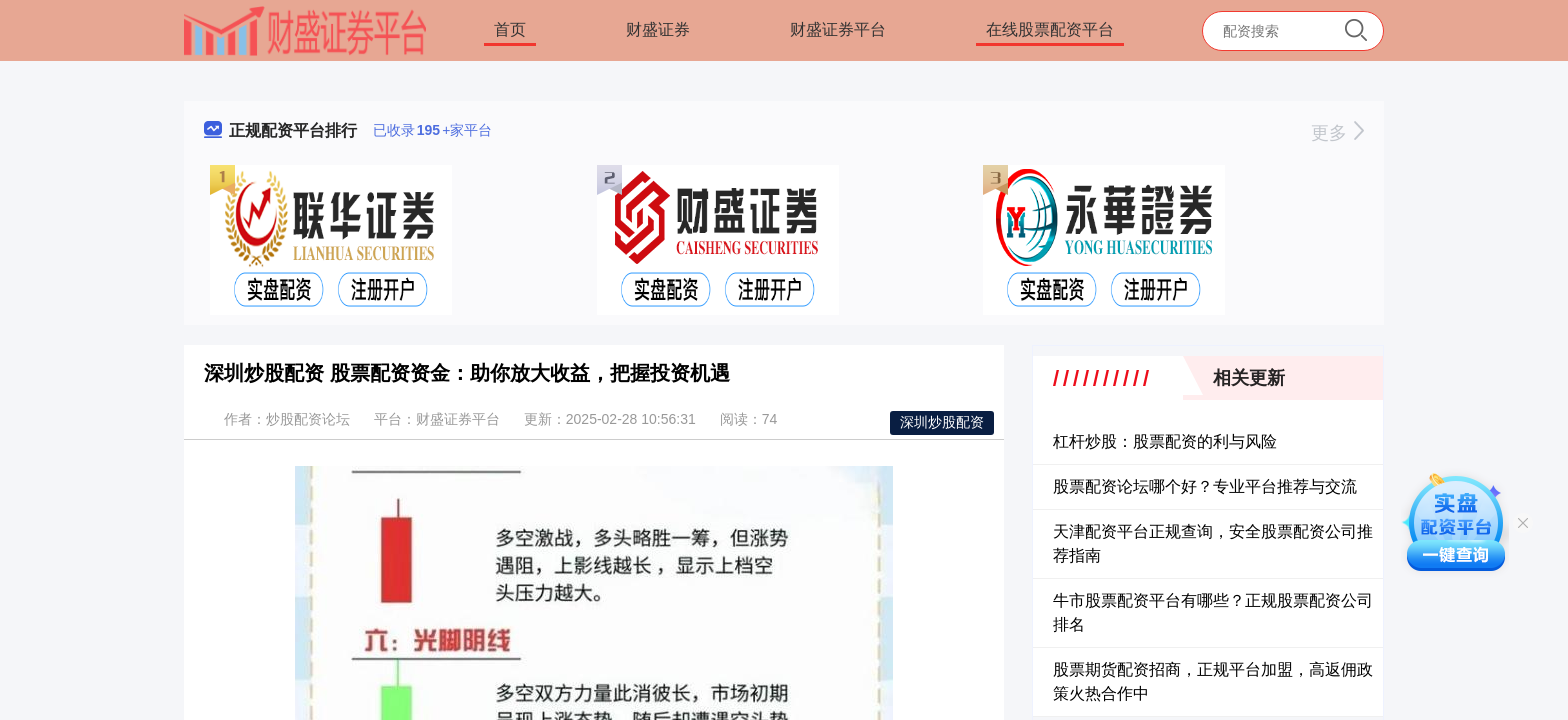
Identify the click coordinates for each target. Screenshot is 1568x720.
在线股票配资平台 (1050, 29)
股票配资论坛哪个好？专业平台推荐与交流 (1205, 486)
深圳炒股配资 (942, 422)
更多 (1337, 133)
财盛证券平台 (838, 29)
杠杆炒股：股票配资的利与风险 (1165, 441)
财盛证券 (658, 29)
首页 (510, 29)
